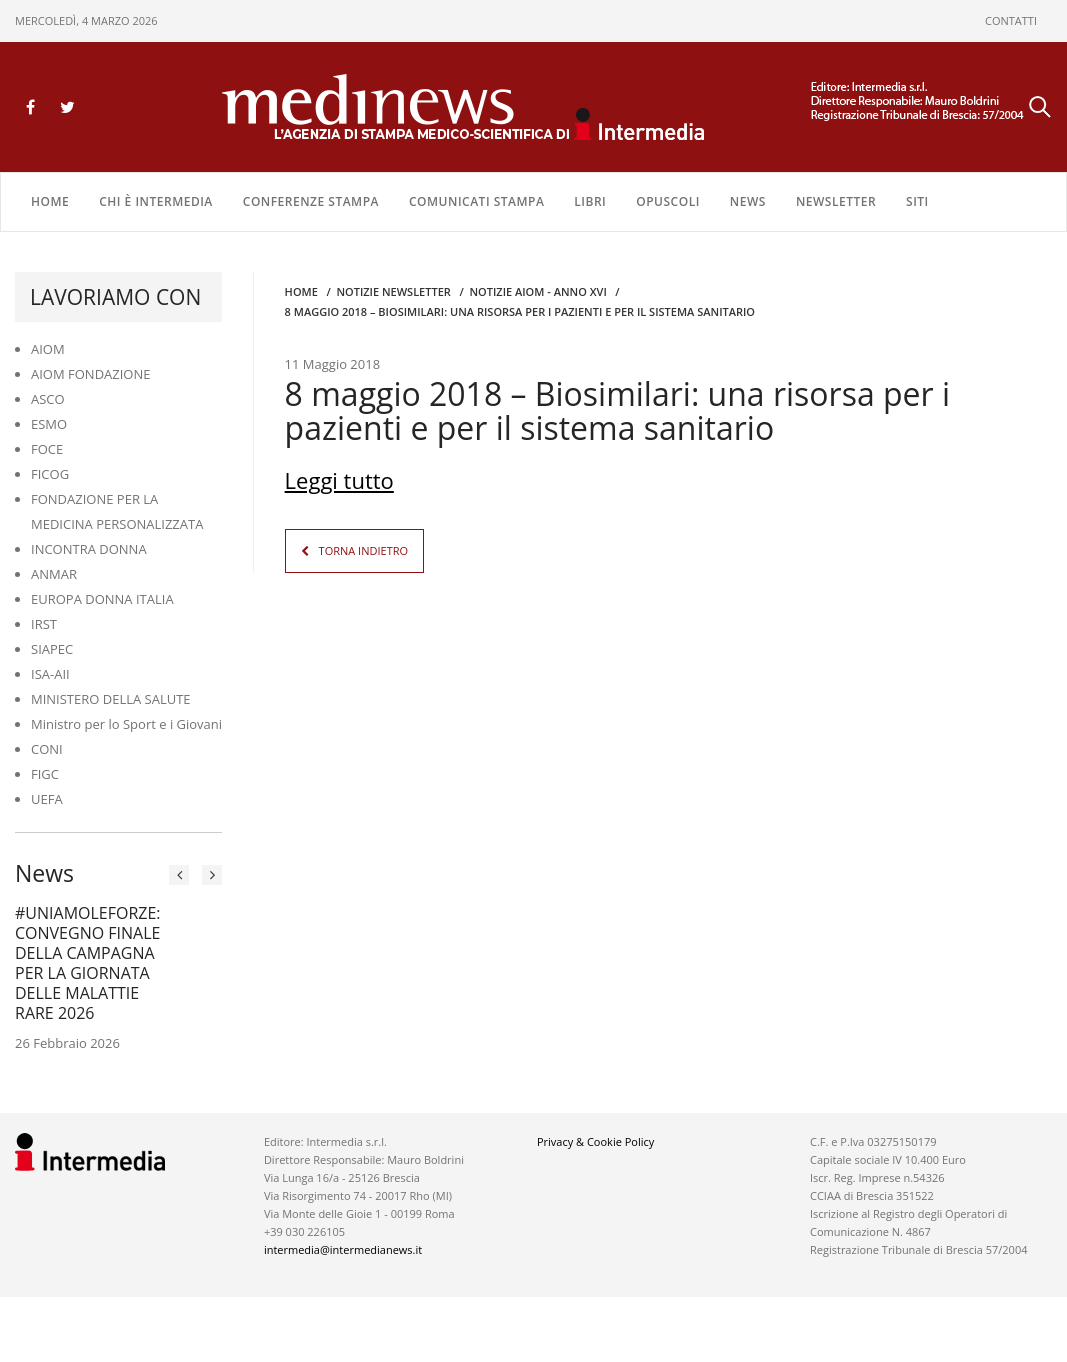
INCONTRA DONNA (89, 549)
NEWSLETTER (836, 201)
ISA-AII (50, 674)
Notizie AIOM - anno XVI (537, 291)
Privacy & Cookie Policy (595, 1141)
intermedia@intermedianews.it (343, 1249)
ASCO (48, 399)
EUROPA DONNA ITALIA (102, 599)
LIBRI (590, 201)
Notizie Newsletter (393, 291)
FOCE (47, 449)
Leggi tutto (339, 480)
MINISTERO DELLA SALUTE (111, 699)
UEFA (47, 799)
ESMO (49, 424)
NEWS (748, 201)
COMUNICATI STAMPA (476, 201)
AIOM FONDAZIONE (91, 374)
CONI (47, 749)
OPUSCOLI (668, 201)
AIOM (48, 349)
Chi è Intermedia (156, 201)
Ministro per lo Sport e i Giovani (126, 724)
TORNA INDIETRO (363, 550)
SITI (917, 201)
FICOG (50, 474)
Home (50, 201)
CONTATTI (1011, 20)
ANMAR (54, 574)
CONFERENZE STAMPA (311, 201)
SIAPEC (52, 649)
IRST (44, 624)
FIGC (45, 774)
